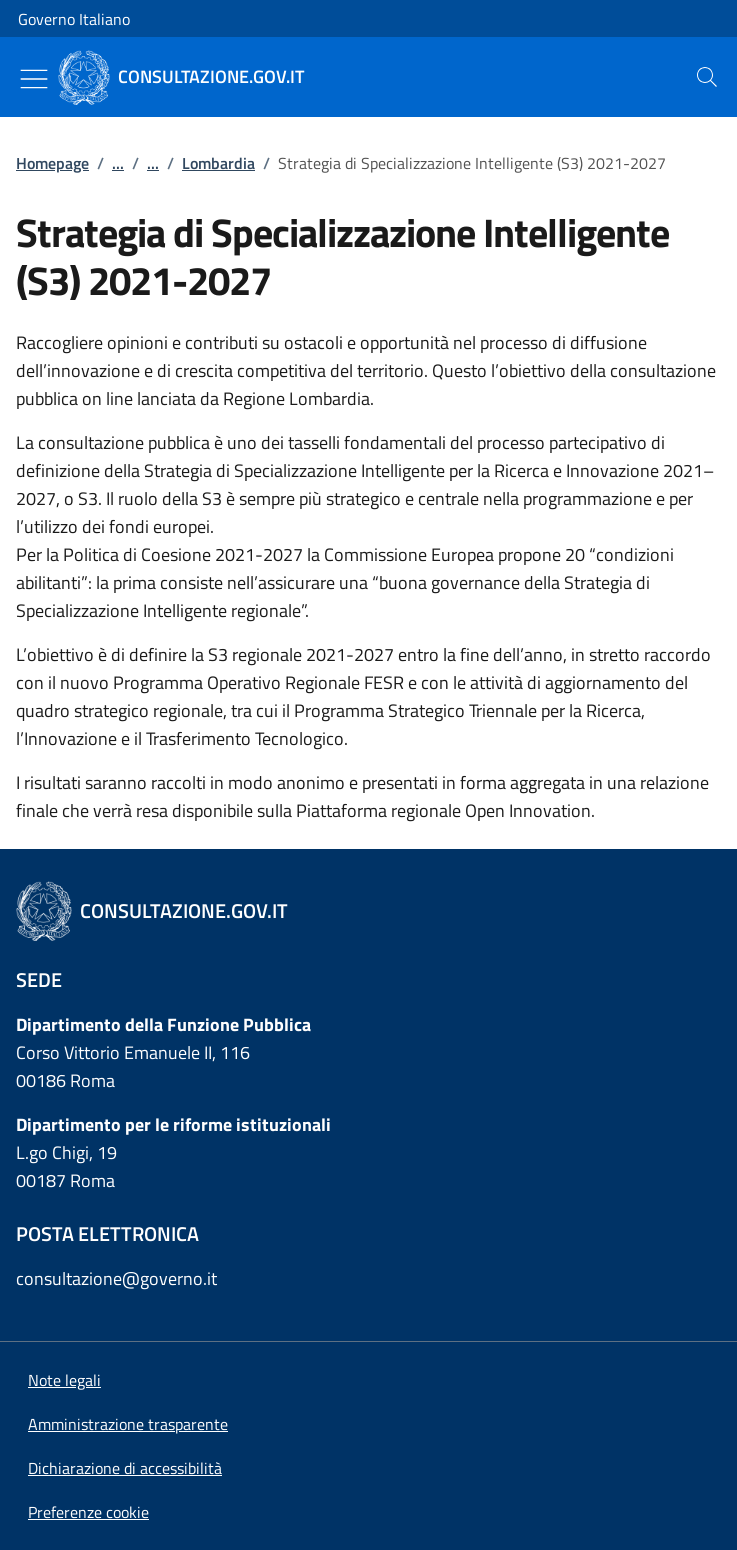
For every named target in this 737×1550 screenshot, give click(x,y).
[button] (88, 1512)
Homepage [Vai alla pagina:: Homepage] (52, 163)
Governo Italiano (74, 19)
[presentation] (707, 77)
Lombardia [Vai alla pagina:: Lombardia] (218, 163)
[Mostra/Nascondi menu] (34, 79)
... (118, 163)
